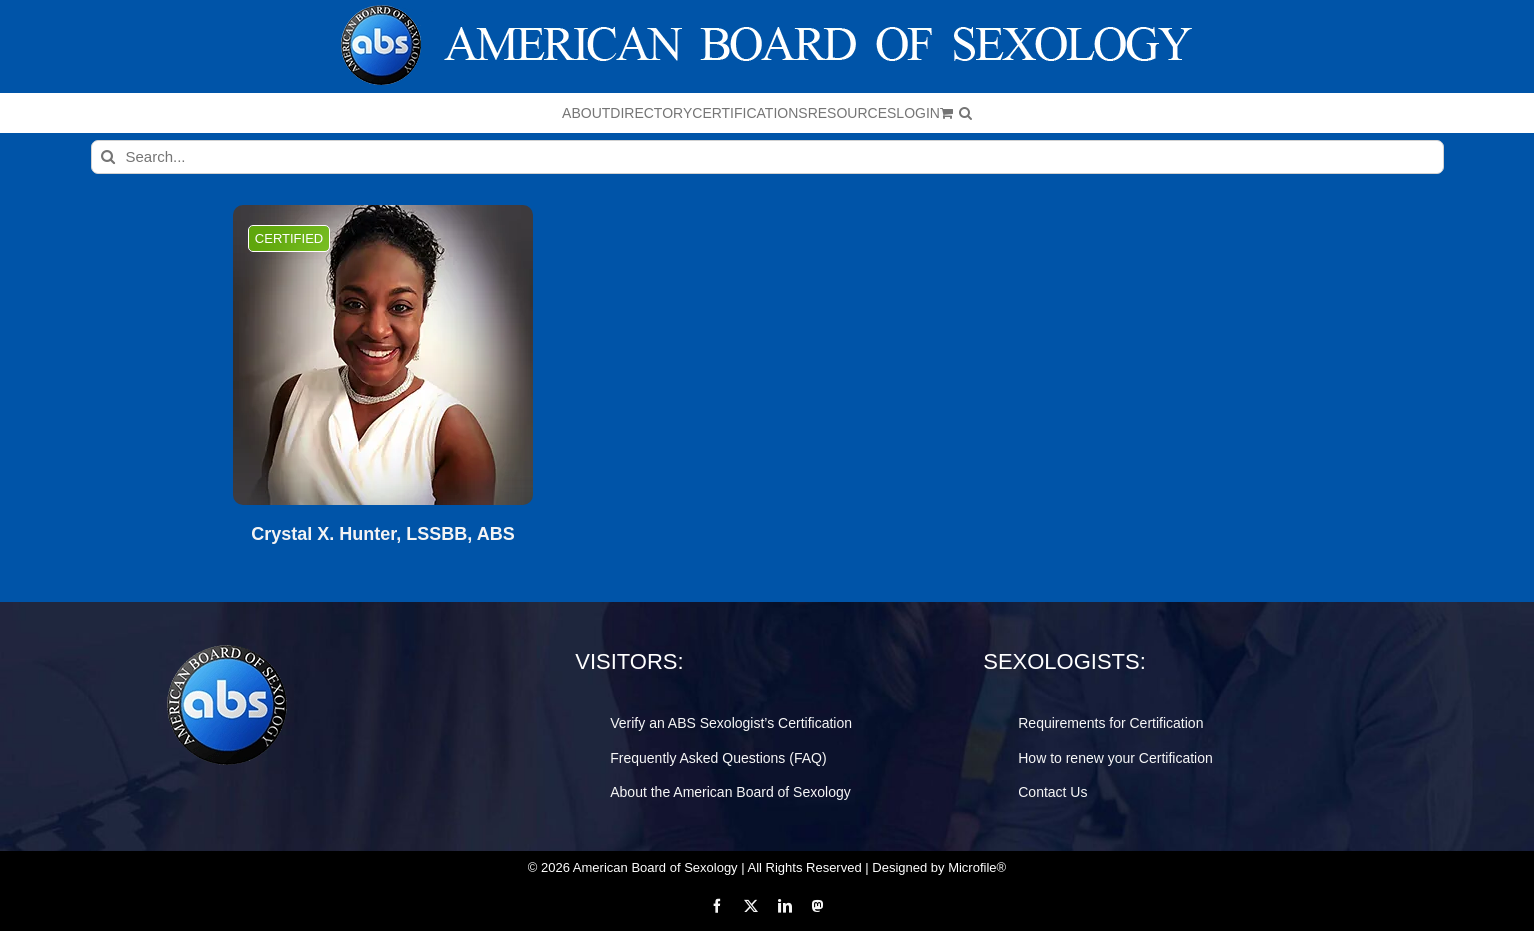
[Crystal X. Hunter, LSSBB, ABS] (383, 355)
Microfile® (977, 867)
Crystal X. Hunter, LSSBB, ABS (382, 534)
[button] (965, 113)
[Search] (108, 157)
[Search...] (767, 157)
